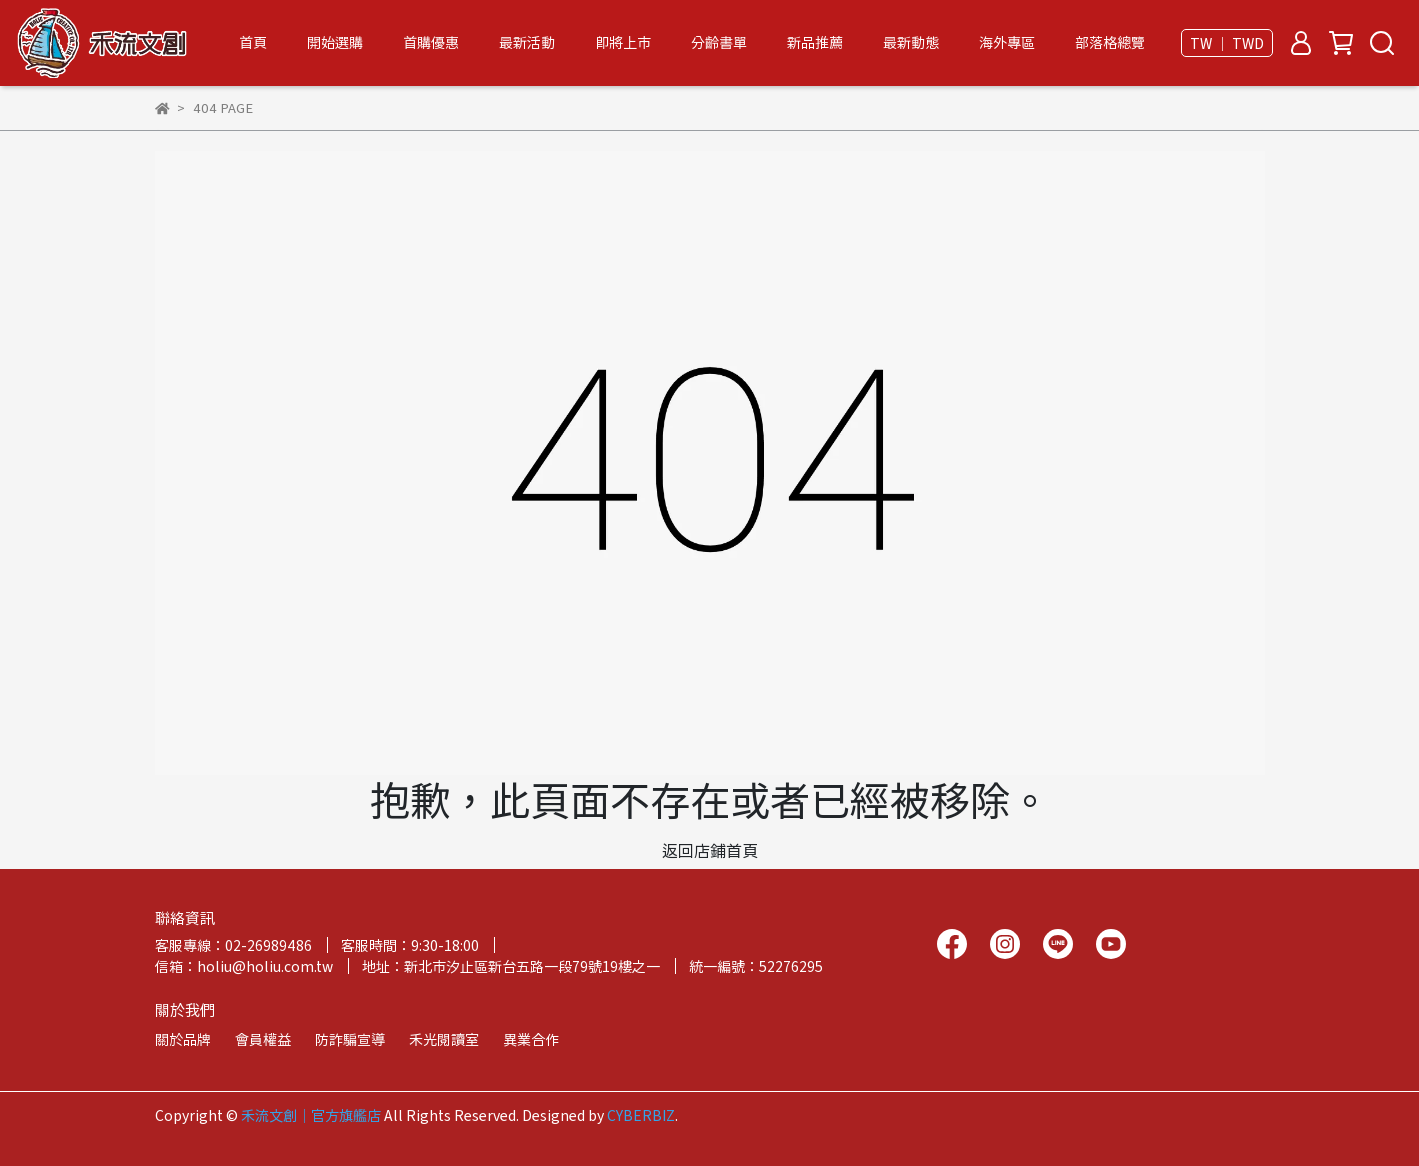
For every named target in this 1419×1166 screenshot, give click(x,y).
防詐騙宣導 (350, 1039)
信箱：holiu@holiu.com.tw (244, 966)
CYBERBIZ (641, 1115)
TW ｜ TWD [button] (1227, 43)
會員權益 (263, 1039)
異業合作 (531, 1039)
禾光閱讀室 (444, 1039)
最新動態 (911, 42)
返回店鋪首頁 (710, 850)
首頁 (253, 42)
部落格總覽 (1110, 42)
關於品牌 (183, 1039)
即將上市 (623, 42)
